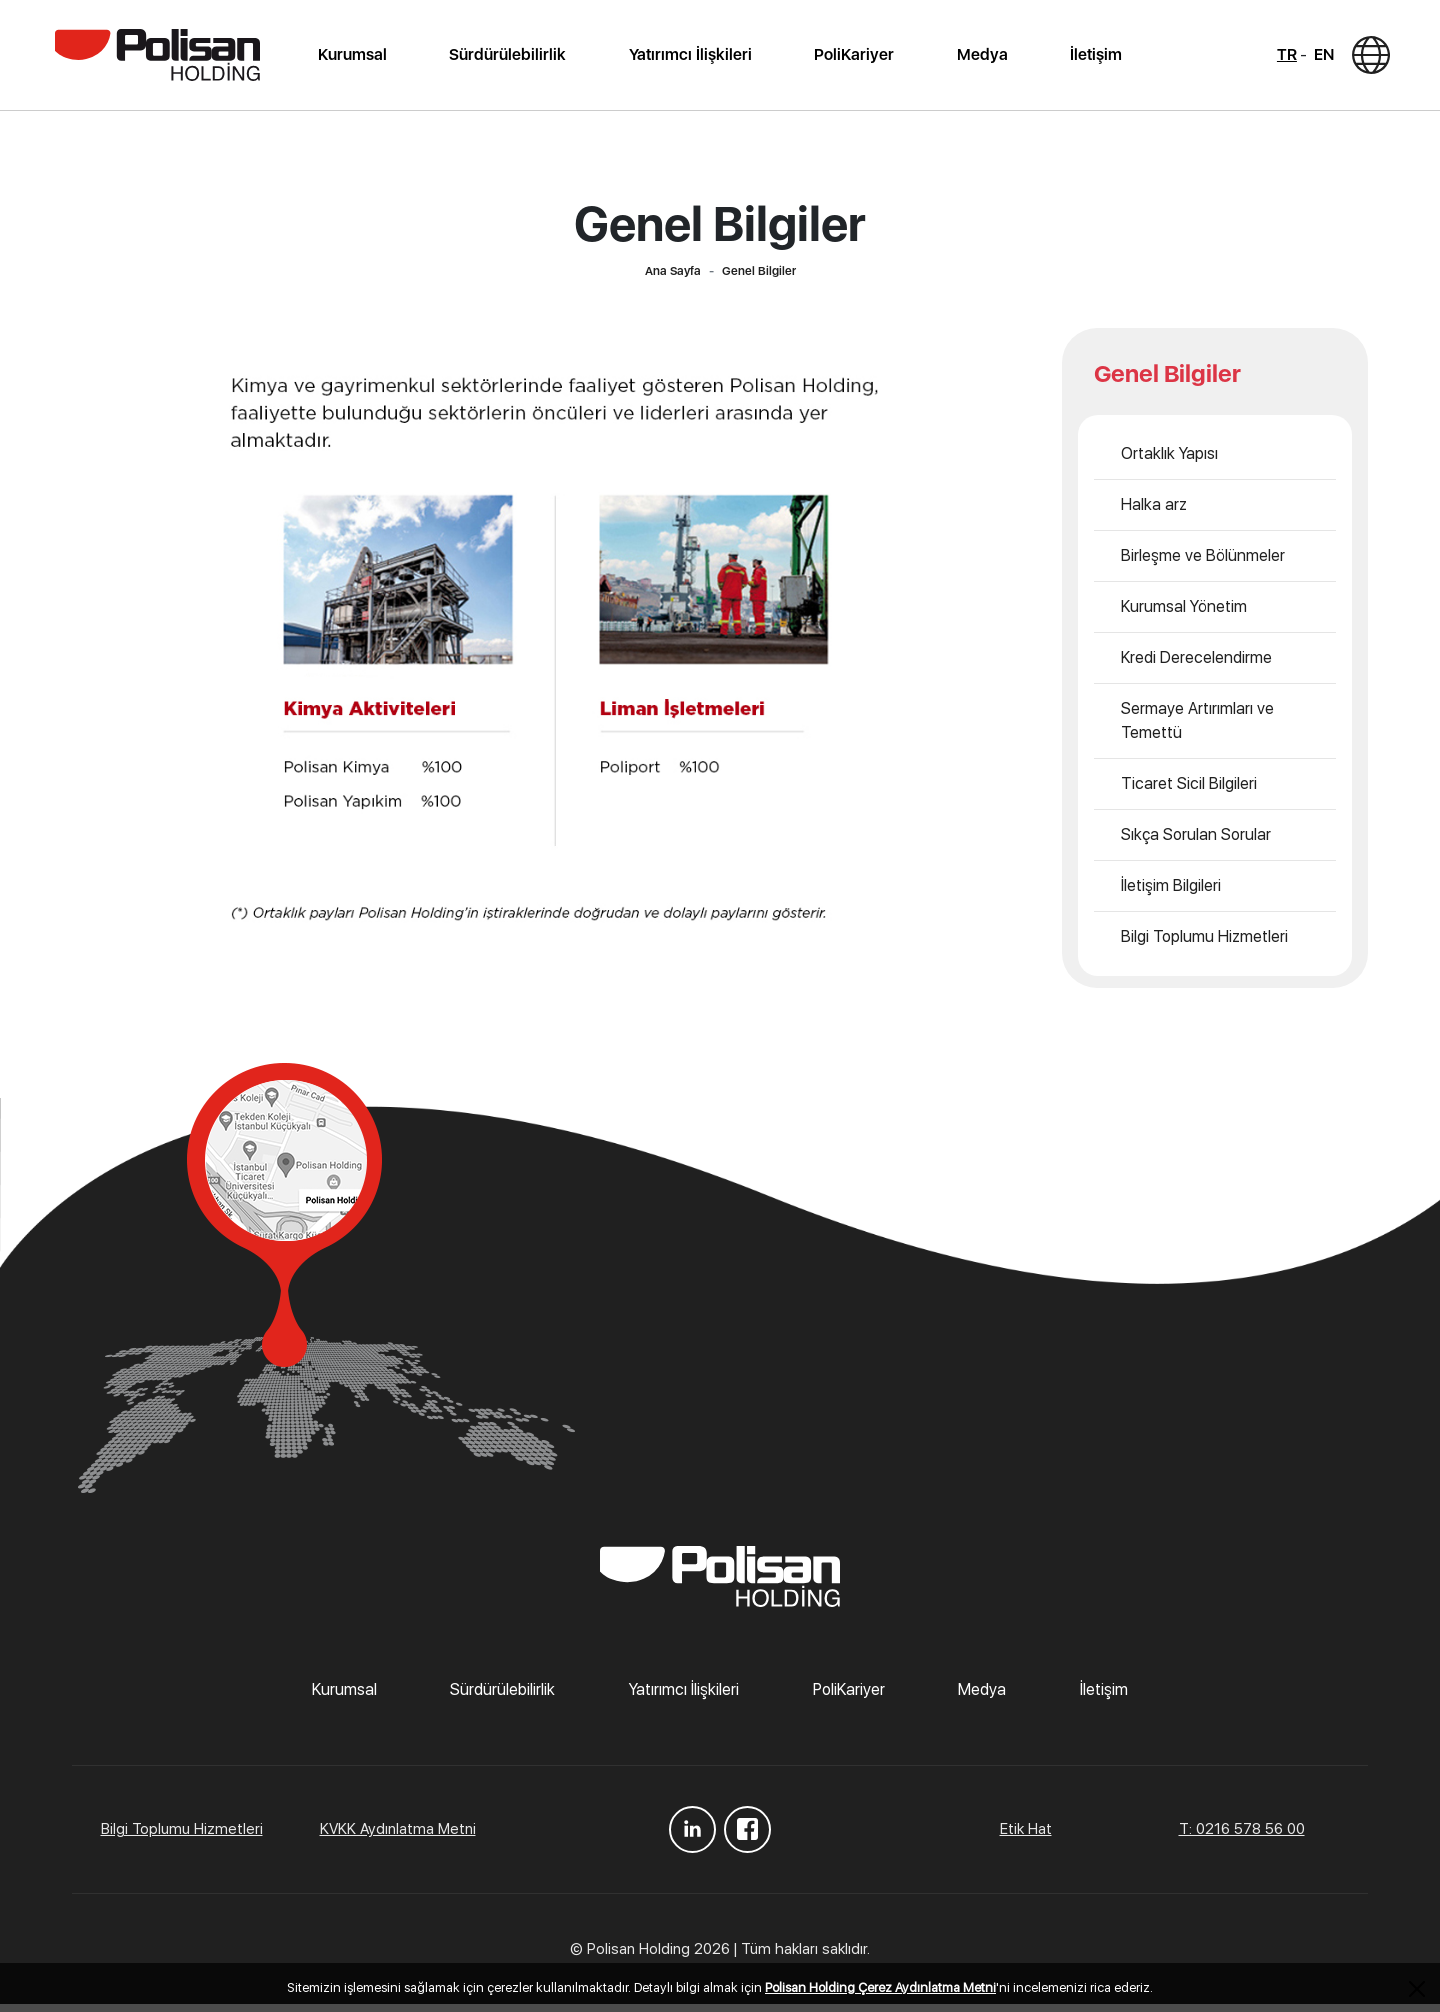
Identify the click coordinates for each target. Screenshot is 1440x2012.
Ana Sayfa (673, 279)
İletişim (1090, 58)
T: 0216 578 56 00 (1242, 1837)
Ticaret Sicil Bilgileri (1189, 791)
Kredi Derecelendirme (1196, 665)
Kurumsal (358, 58)
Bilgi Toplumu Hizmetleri (1204, 944)
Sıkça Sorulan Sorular (1196, 842)
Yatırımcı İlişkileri (691, 58)
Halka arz (1154, 512)
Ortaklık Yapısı (1169, 461)
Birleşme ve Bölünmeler (1203, 563)
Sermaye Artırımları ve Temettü (1197, 728)
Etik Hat (1026, 1837)
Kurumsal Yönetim (1184, 614)
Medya (978, 58)
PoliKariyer (853, 58)
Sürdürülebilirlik (511, 58)
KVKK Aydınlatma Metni (398, 1837)
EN (1314, 58)
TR (1277, 58)
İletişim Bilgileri (1171, 893)
